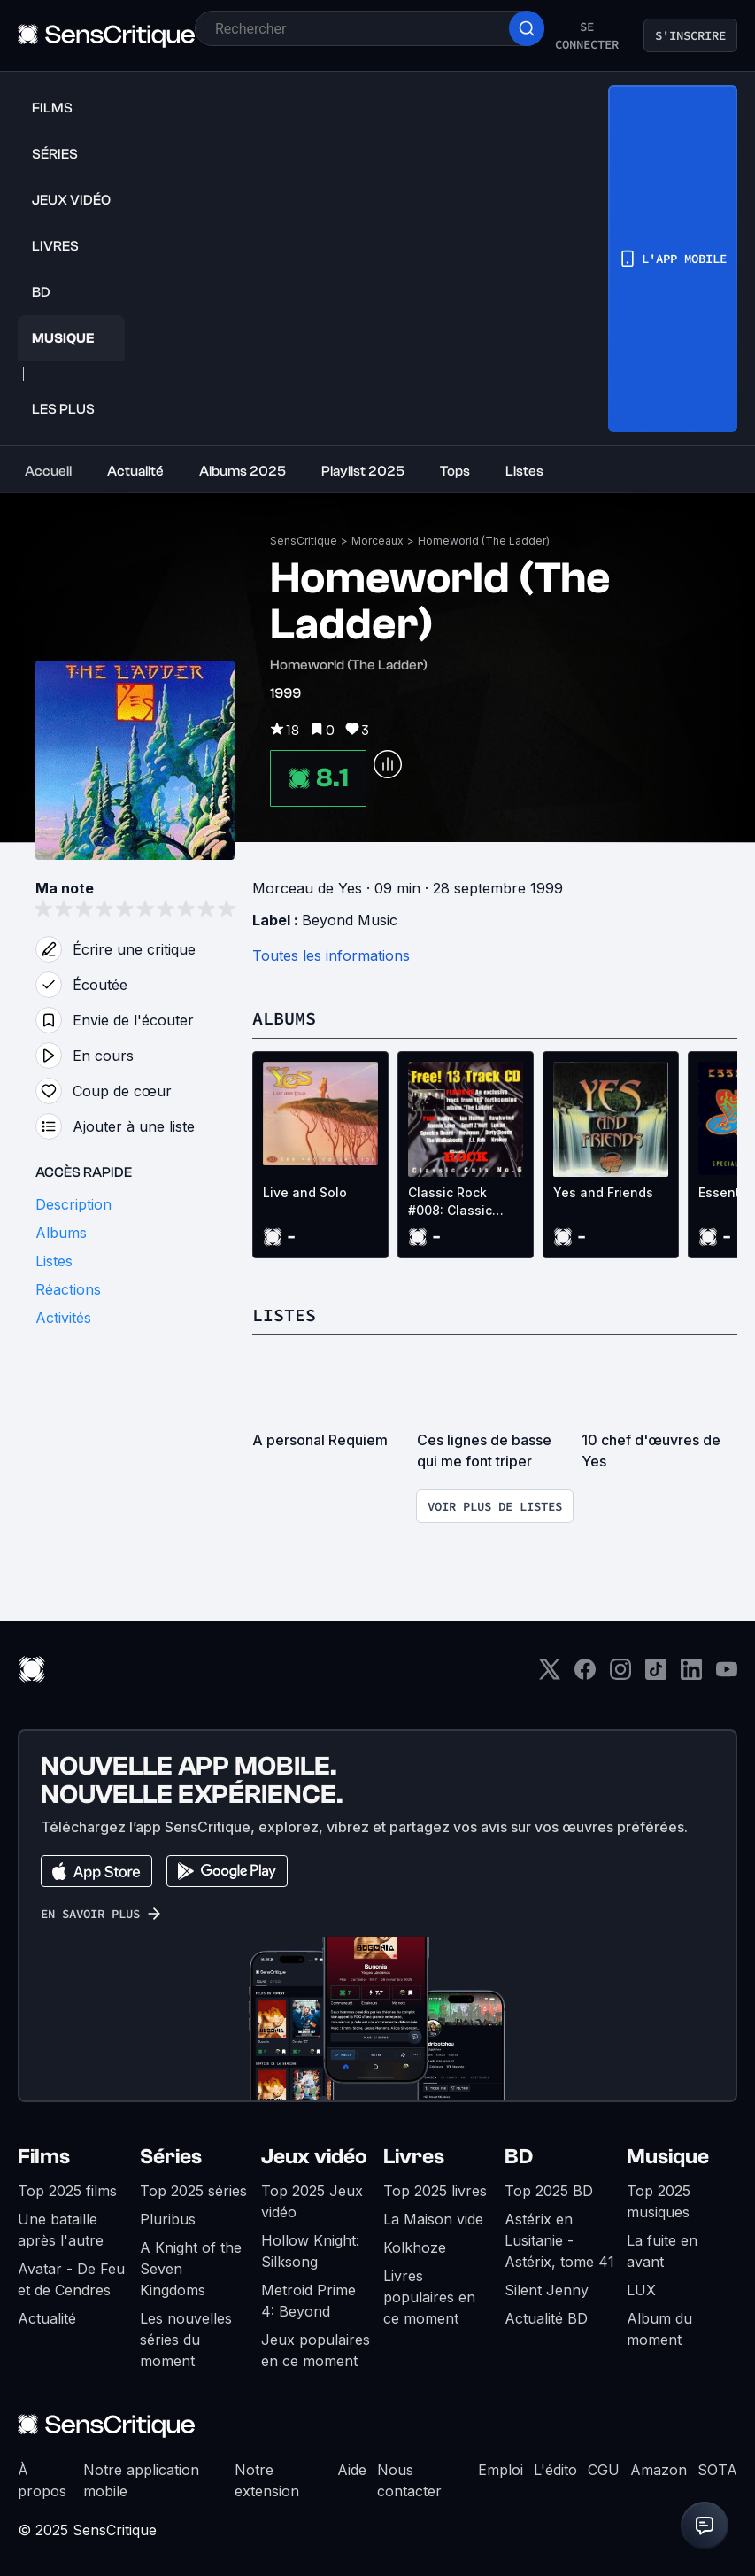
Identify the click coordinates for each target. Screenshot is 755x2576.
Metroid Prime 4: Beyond (308, 2300)
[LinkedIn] (691, 1675)
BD (519, 2157)
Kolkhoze (414, 2247)
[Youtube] (726, 1675)
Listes (284, 1314)
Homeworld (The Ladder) (484, 540)
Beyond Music (349, 920)
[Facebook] (585, 1675)
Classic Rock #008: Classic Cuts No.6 (450, 1202)
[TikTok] (655, 1675)
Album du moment (659, 2328)
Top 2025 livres (435, 2191)
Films (44, 2157)
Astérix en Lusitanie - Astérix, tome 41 (559, 2240)
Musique (668, 2157)
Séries (171, 2157)
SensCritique (303, 540)
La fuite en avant (662, 2251)
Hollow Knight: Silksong (310, 2251)
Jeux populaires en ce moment (315, 2350)
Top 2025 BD (549, 2191)
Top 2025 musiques (658, 2201)
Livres (413, 2157)
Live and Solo (305, 1192)
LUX (641, 2290)
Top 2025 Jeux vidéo (312, 2201)
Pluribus (168, 2219)
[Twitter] (549, 1675)
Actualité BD (546, 2318)
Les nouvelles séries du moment (186, 2339)
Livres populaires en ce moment (429, 2297)
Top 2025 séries (193, 2191)
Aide (351, 2470)
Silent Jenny (547, 2290)
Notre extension (267, 2480)
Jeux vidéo (314, 2157)
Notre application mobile (141, 2480)
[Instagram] (620, 1675)
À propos (42, 2480)
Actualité (47, 2318)
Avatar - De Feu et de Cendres (71, 2279)
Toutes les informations (331, 955)
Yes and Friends (603, 1192)
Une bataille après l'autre (61, 2229)
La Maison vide (433, 2219)
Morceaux (377, 540)
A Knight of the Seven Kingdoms (191, 2269)
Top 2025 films (67, 2191)
